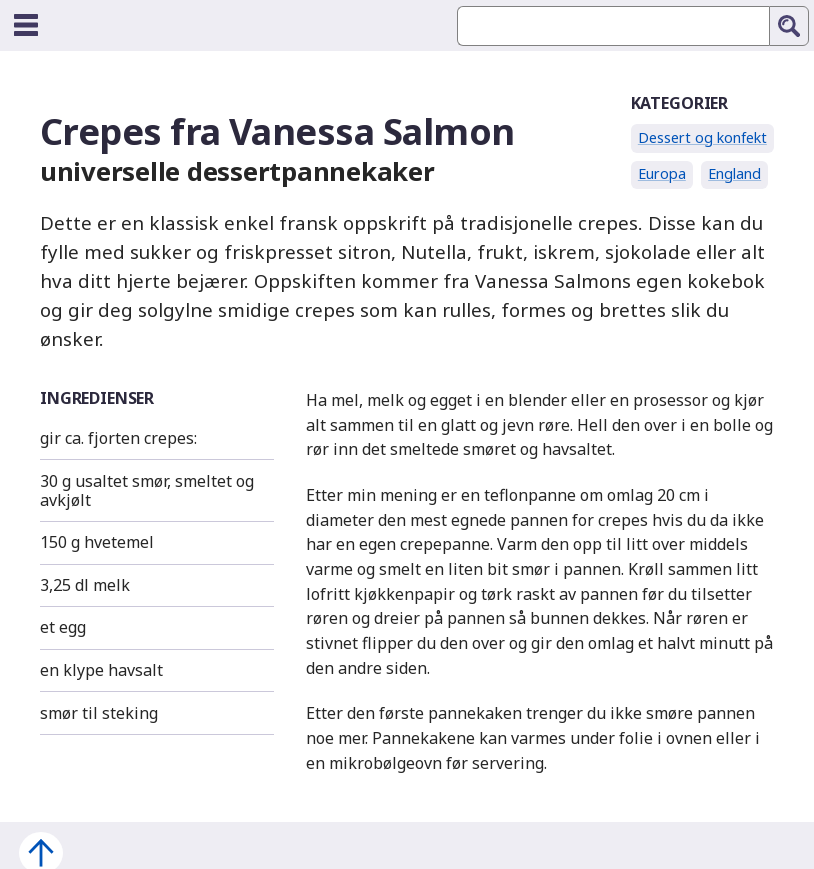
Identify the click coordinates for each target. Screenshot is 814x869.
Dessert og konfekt (702, 137)
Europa (662, 173)
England (734, 173)
